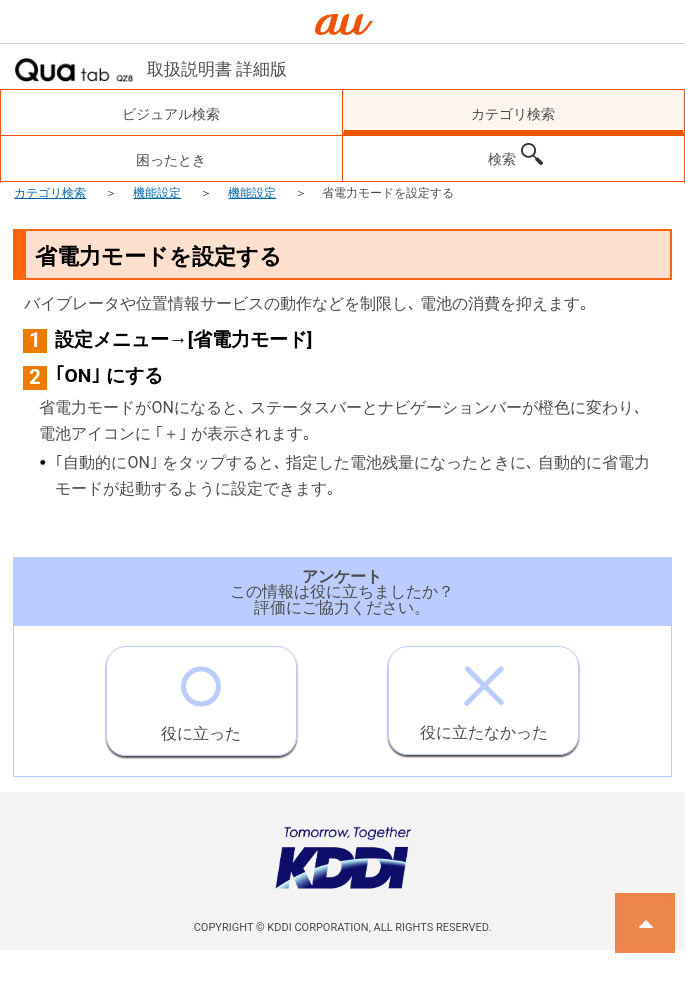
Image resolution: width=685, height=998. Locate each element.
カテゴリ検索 (50, 193)
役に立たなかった (484, 694)
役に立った (201, 695)
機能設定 (157, 193)
